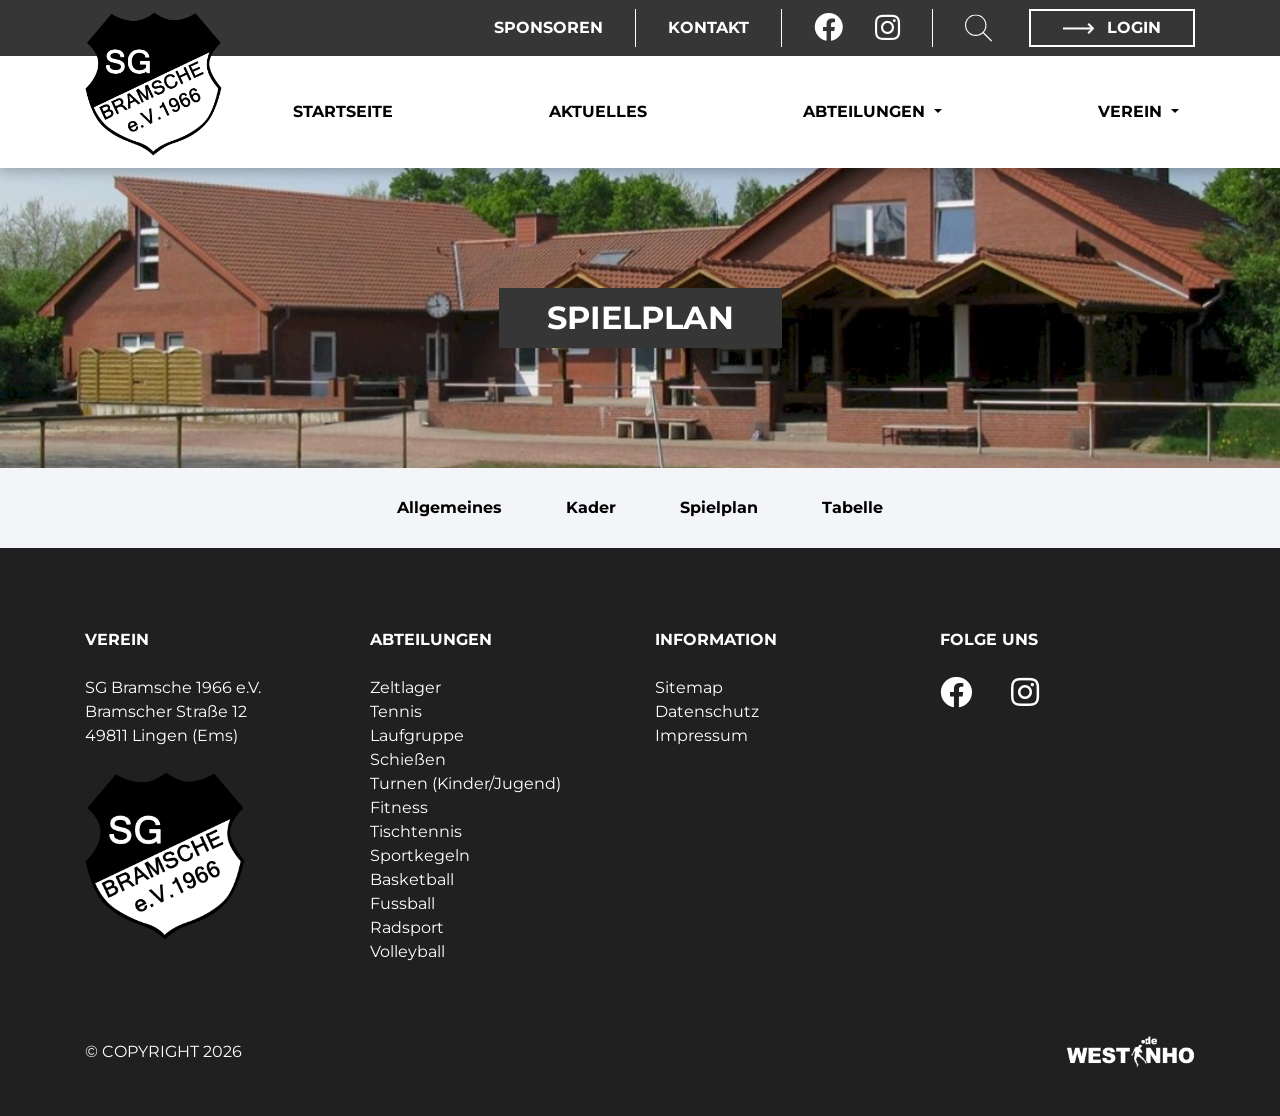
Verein (1132, 111)
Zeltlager (405, 687)
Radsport (407, 927)
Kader (591, 507)
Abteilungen (866, 111)
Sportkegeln (420, 855)
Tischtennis (416, 831)
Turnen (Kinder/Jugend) (465, 783)
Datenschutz (707, 711)
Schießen (408, 759)
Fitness (399, 807)
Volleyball (407, 951)
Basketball (412, 879)
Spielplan (719, 507)
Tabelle (852, 507)
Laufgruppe (417, 735)
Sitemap (689, 687)
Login (1112, 27)
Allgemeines (449, 507)
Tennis (396, 711)
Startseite (343, 111)
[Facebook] (828, 28)
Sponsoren (548, 27)
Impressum (701, 735)
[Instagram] (887, 28)
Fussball (402, 903)
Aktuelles (598, 111)
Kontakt (708, 27)
